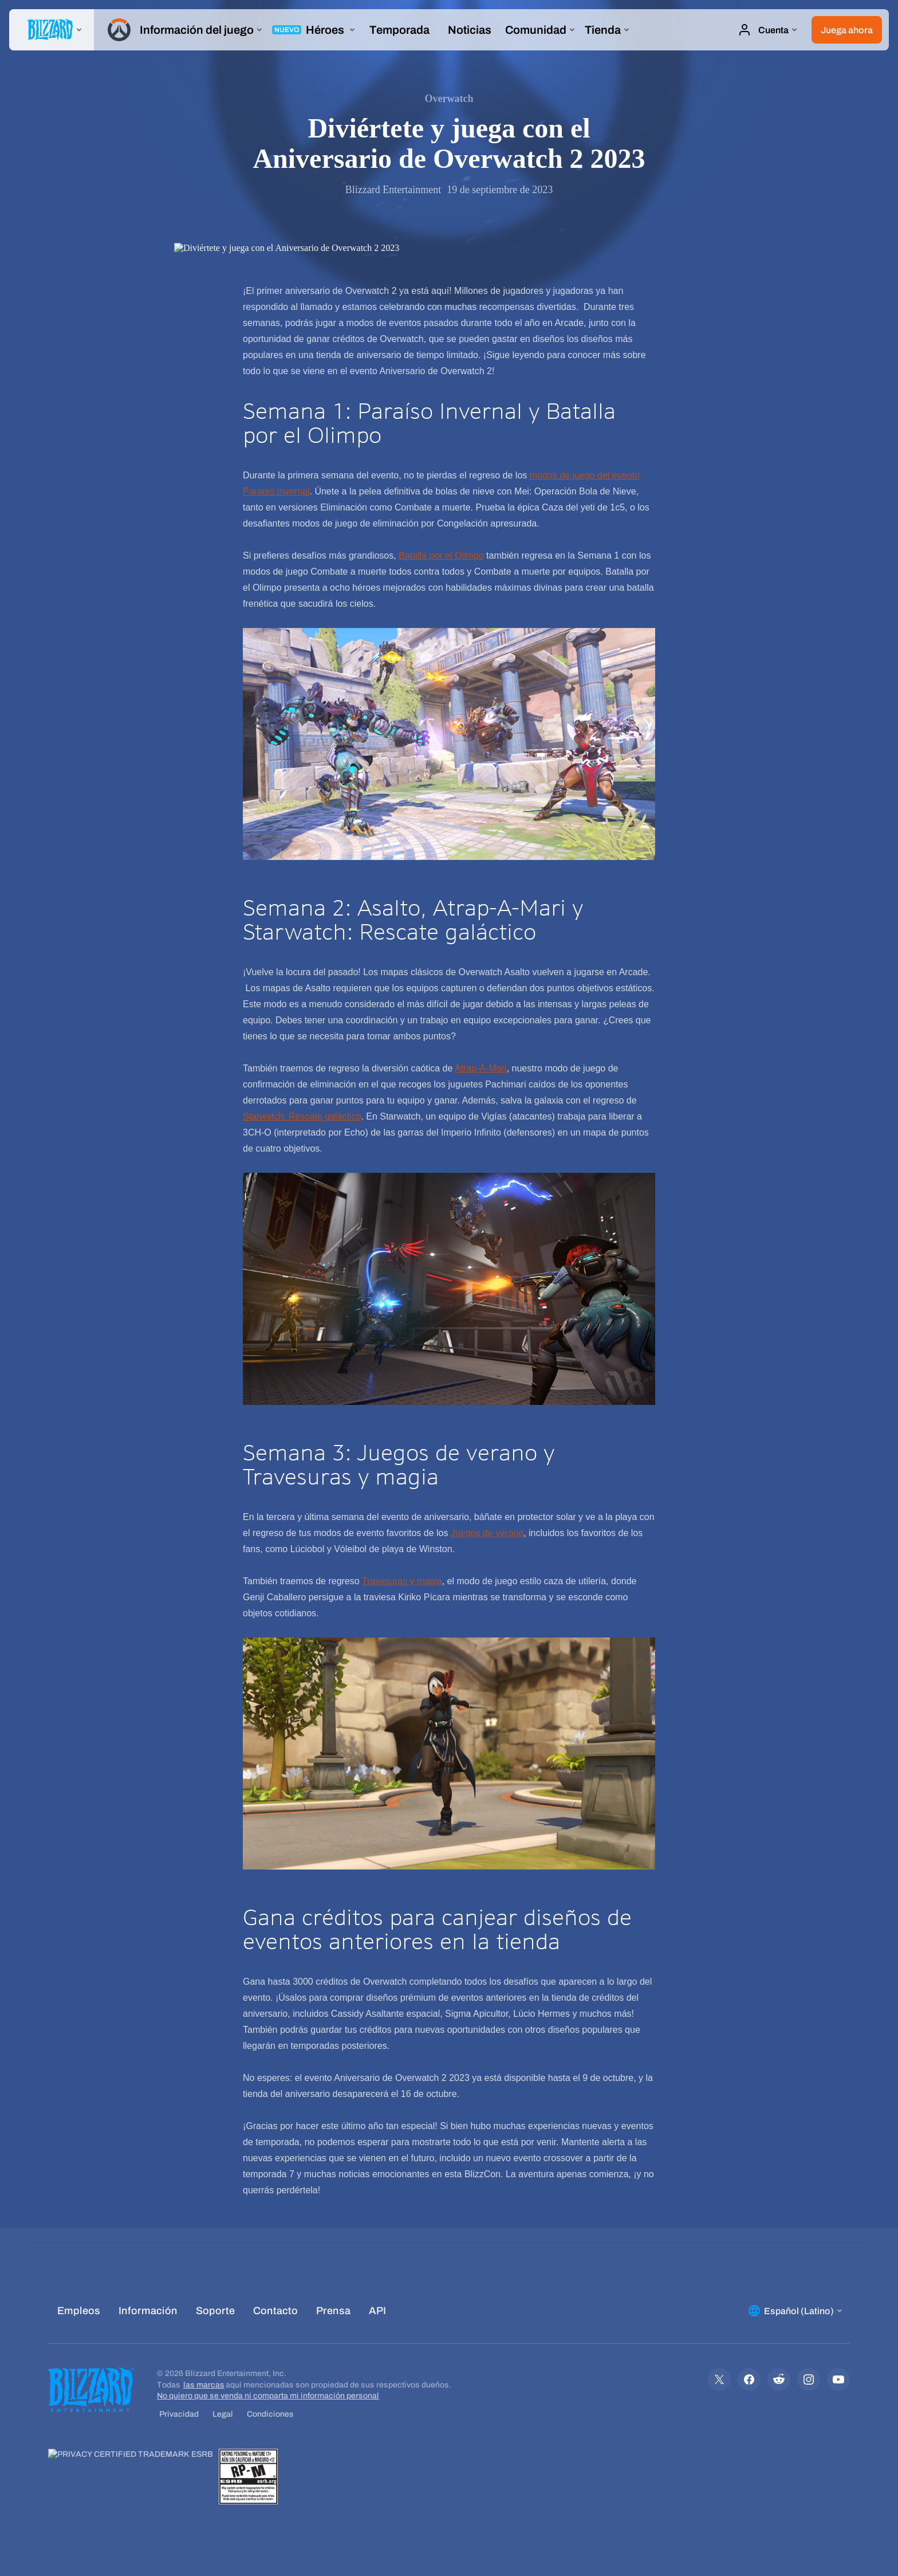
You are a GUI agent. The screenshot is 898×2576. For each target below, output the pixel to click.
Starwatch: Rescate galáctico (302, 1116)
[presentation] (51, 29)
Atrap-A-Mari (481, 1068)
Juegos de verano (487, 1533)
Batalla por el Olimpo (441, 555)
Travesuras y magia (402, 1581)
